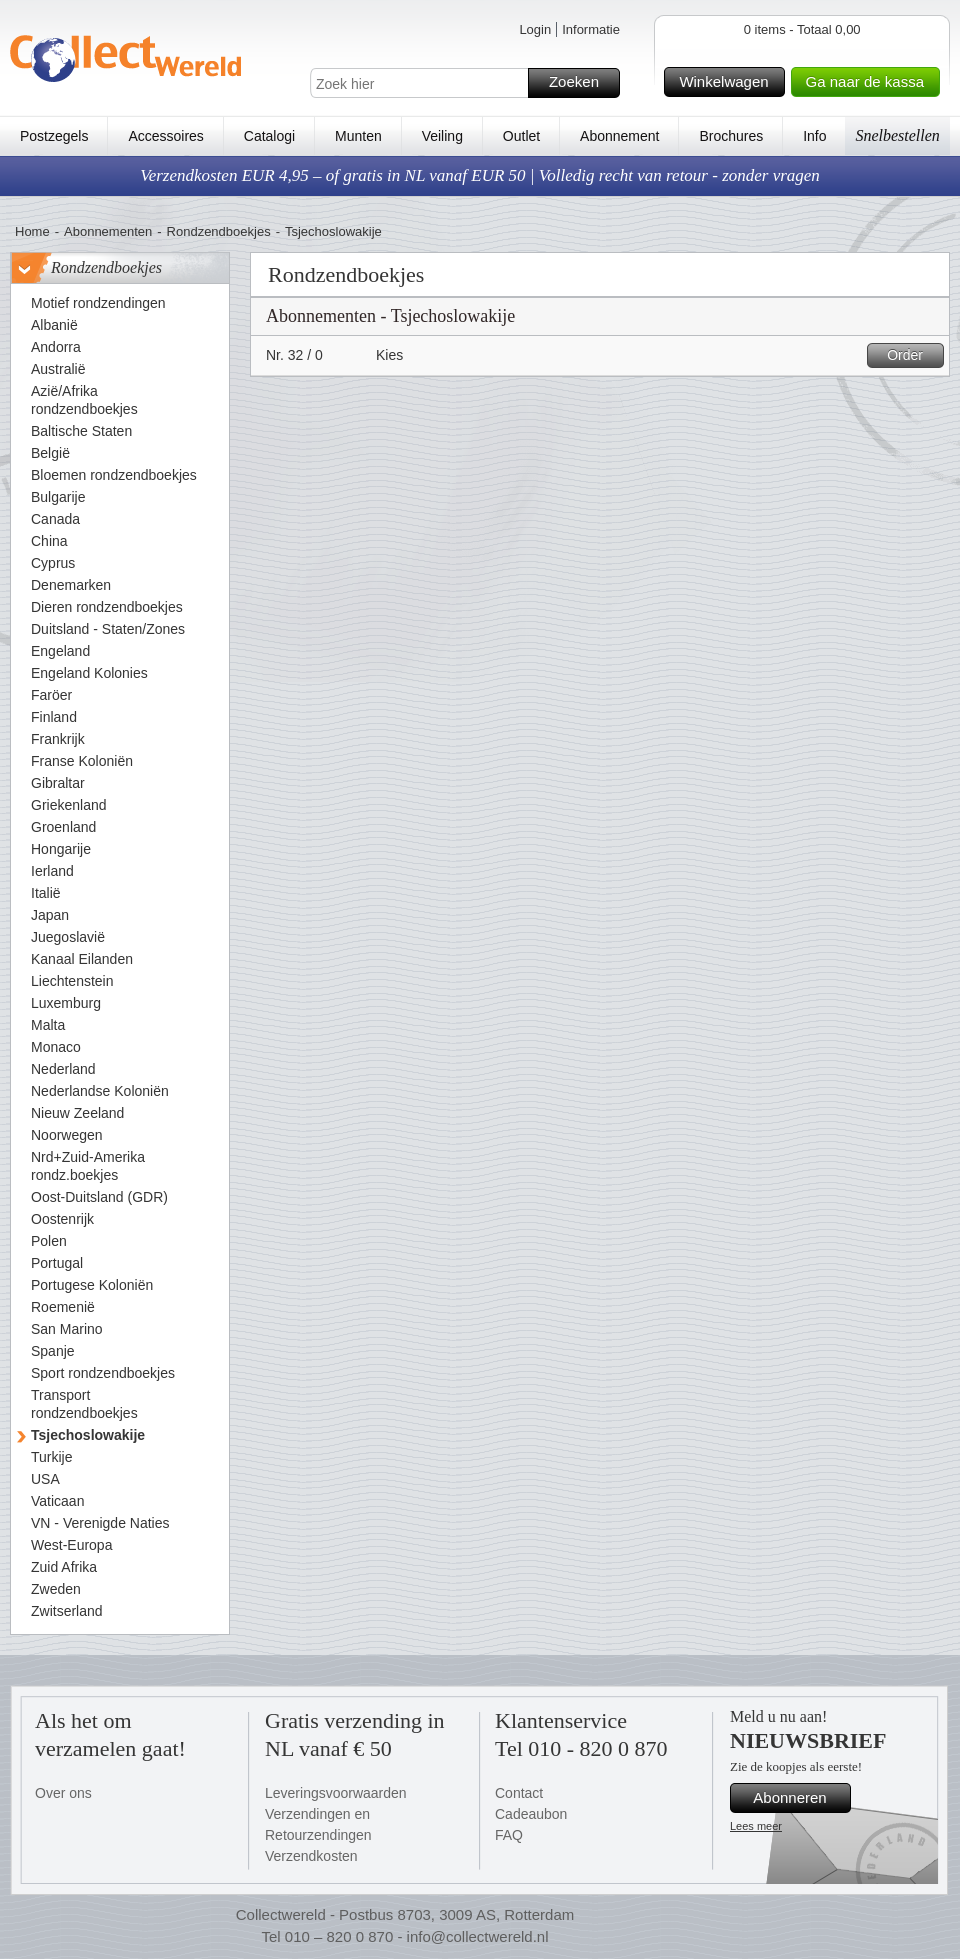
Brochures (731, 136)
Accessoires (165, 136)
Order (912, 355)
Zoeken (581, 83)
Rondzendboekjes (219, 231)
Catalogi (269, 136)
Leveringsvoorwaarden (336, 1793)
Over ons (63, 1793)
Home (32, 231)
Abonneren (799, 1798)
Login (535, 29)
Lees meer (756, 1826)
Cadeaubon (531, 1814)
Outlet (521, 136)
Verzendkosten (311, 1856)
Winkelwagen (728, 82)
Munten (358, 136)
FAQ (509, 1835)
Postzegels (54, 136)
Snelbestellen (897, 135)
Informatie (591, 29)
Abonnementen (108, 231)
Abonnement (619, 136)
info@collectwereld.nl (478, 1936)
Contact (519, 1793)
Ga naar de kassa (870, 82)
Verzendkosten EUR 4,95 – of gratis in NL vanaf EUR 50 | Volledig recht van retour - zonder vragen (480, 175)
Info (814, 136)
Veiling (442, 136)
